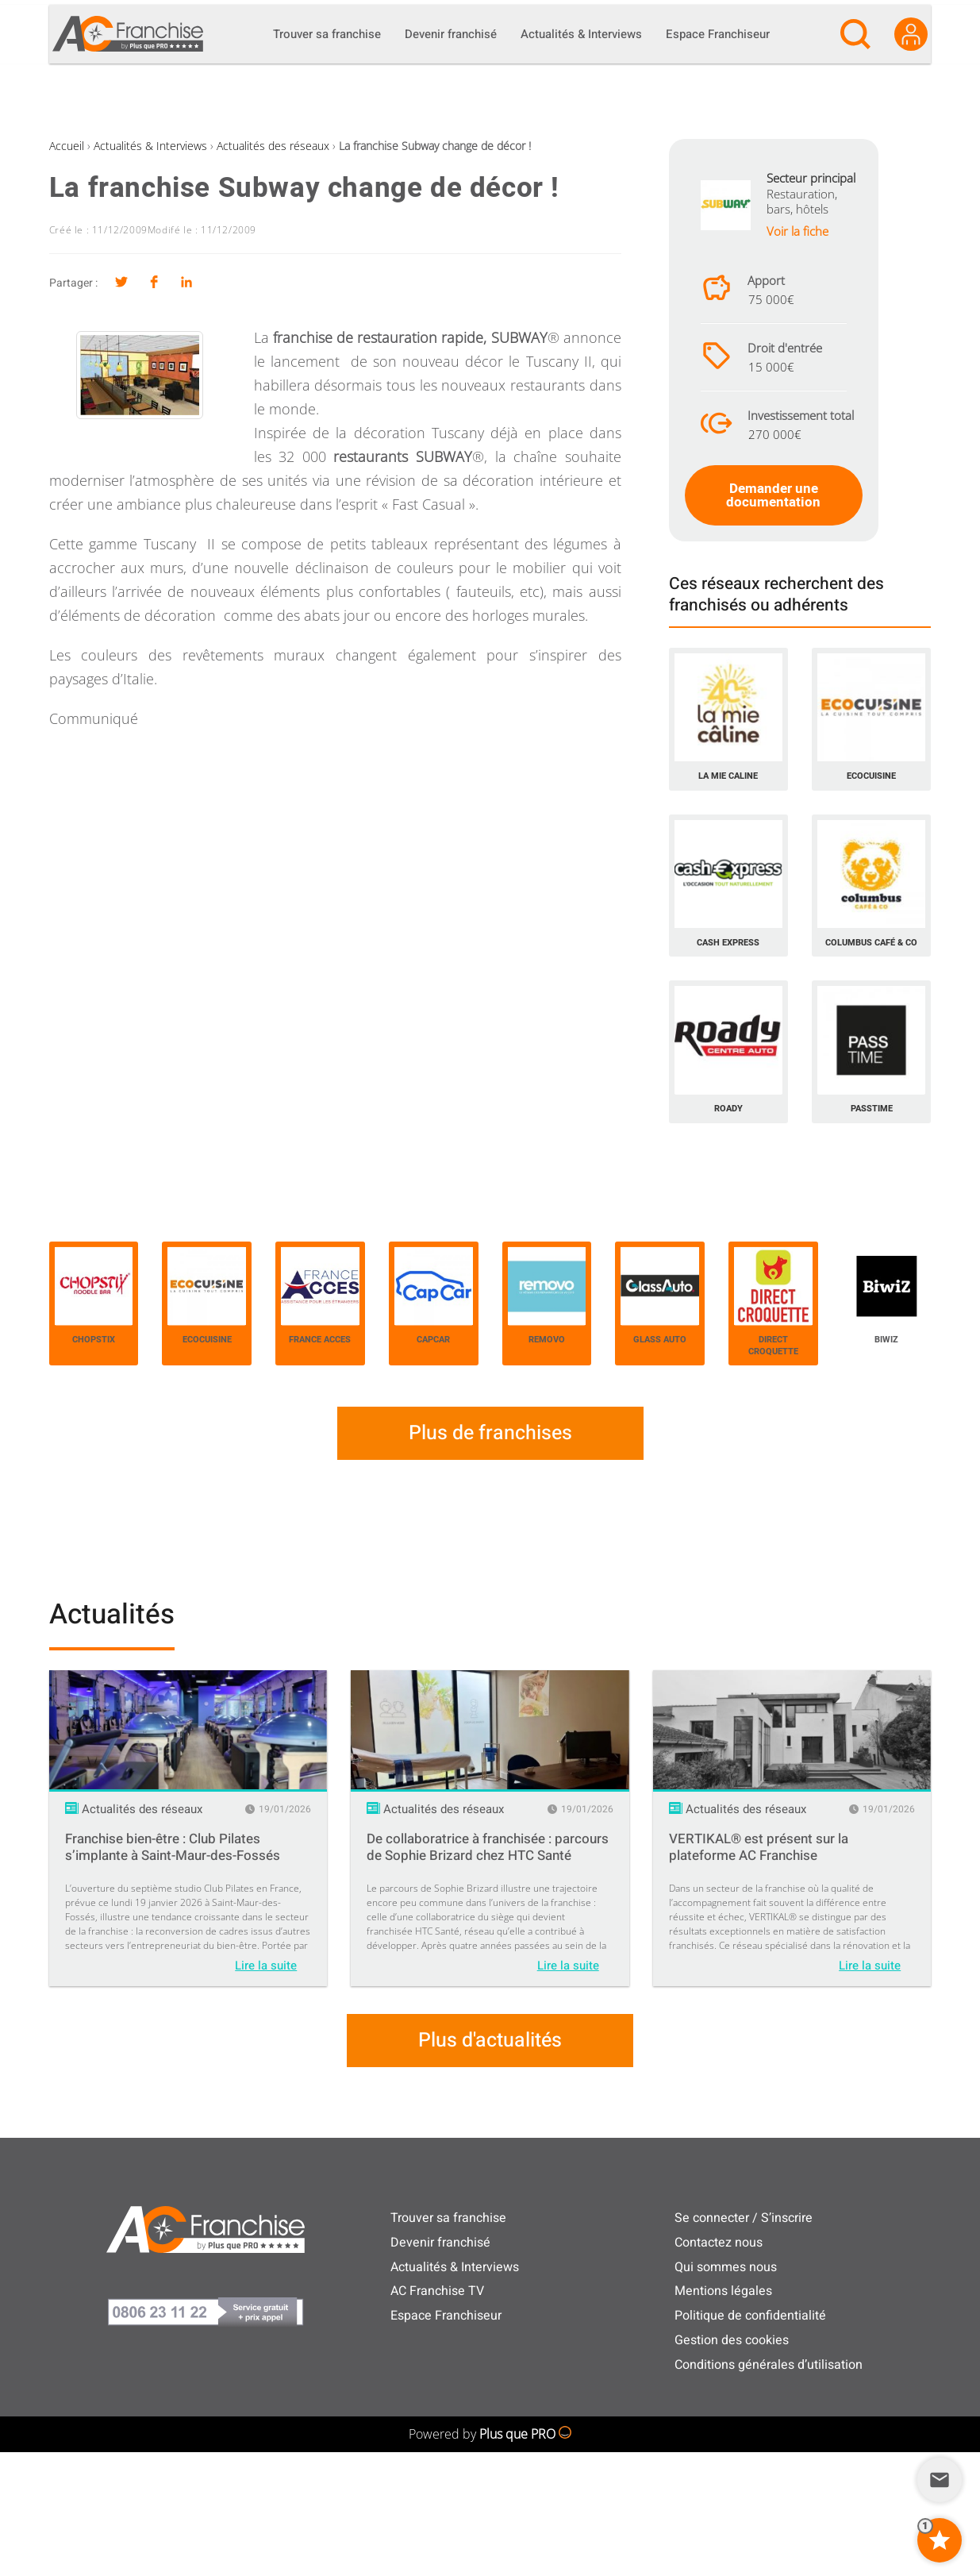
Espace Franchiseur (446, 2315)
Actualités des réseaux (273, 145)
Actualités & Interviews (150, 145)
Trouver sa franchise (448, 2218)
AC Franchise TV (437, 2291)
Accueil (66, 145)
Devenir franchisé (440, 2242)
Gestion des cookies (731, 2340)
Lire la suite (266, 1965)
